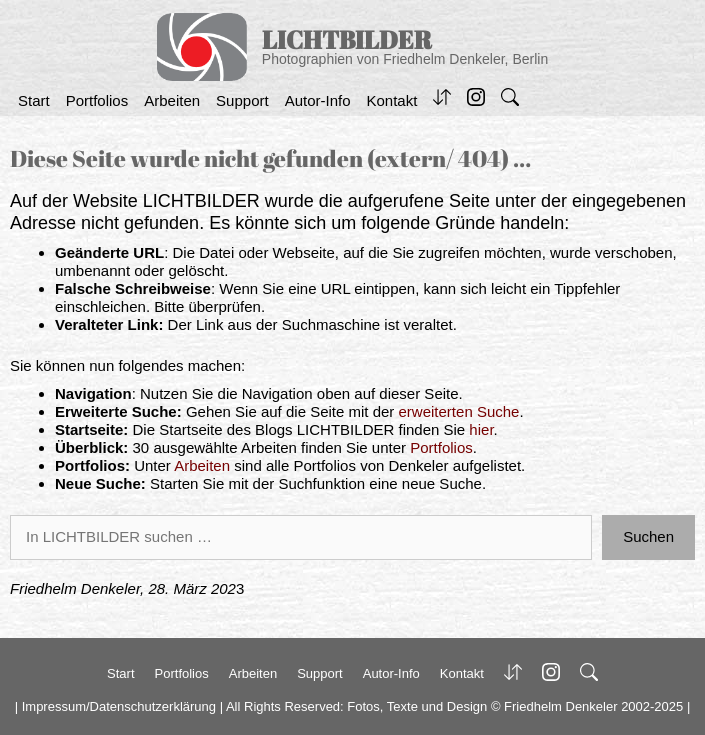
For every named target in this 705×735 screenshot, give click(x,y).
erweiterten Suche (459, 411)
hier (481, 429)
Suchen (648, 536)
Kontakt (392, 100)
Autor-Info (318, 100)
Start (34, 100)
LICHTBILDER (347, 39)
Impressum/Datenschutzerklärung (119, 706)
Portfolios (97, 100)
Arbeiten (172, 100)
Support (242, 100)
